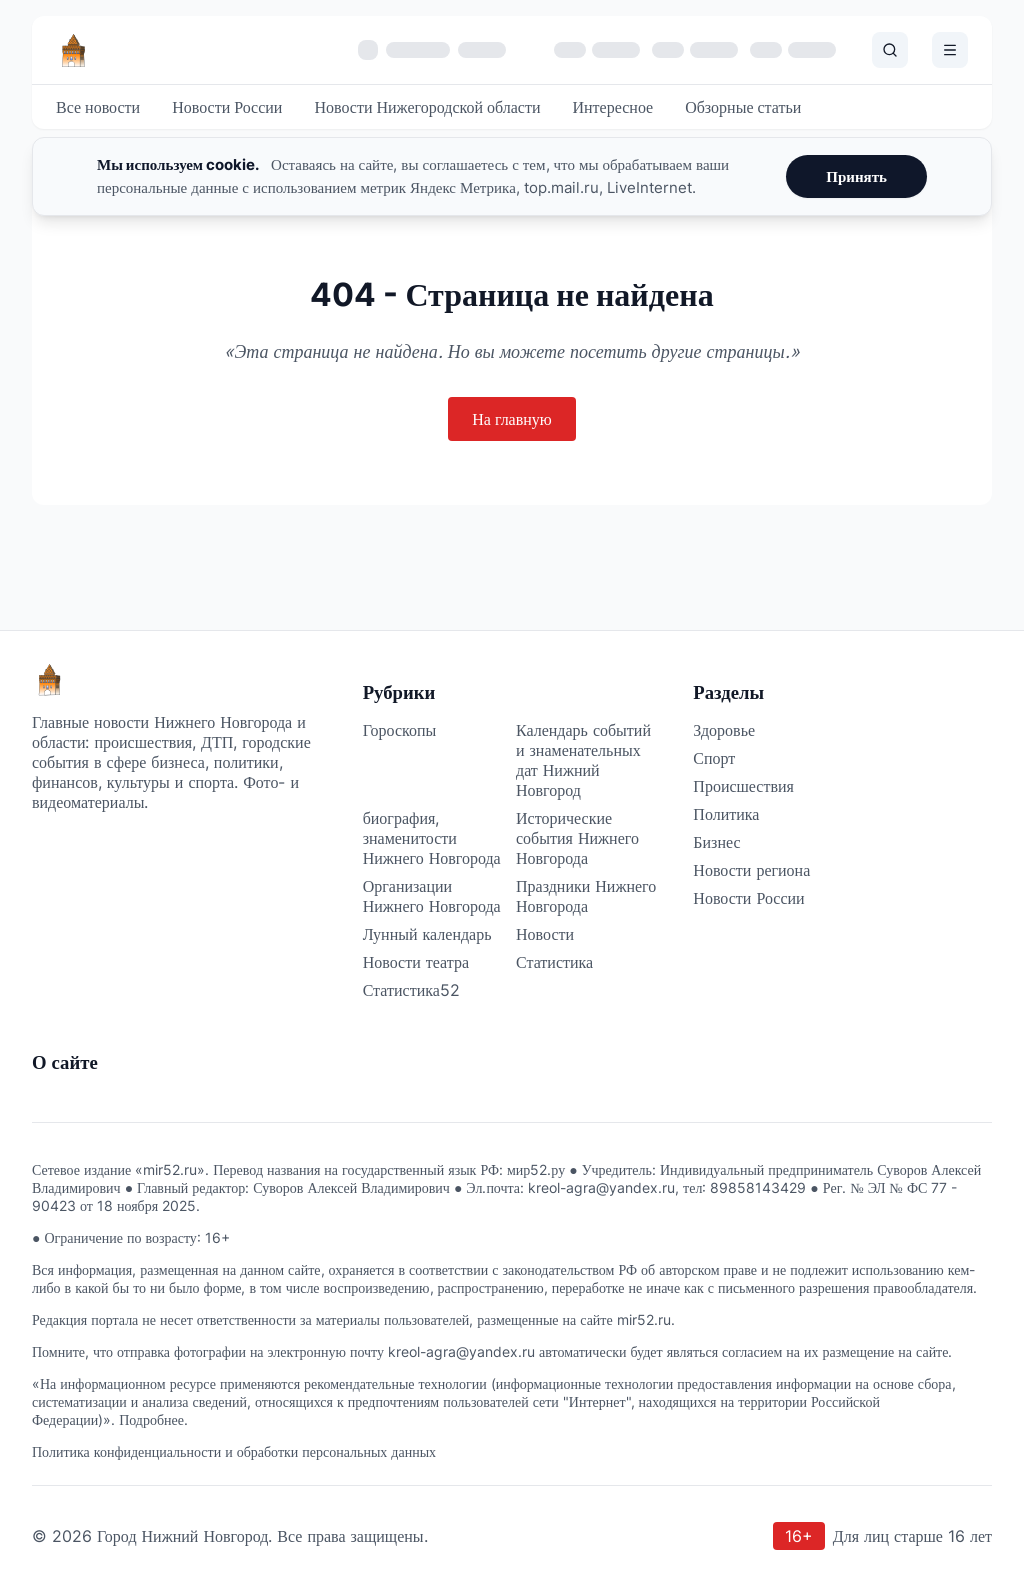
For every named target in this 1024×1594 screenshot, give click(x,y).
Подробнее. (153, 1419)
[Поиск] (890, 50)
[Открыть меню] (950, 50)
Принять (856, 176)
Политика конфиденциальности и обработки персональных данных (234, 1451)
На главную (512, 419)
